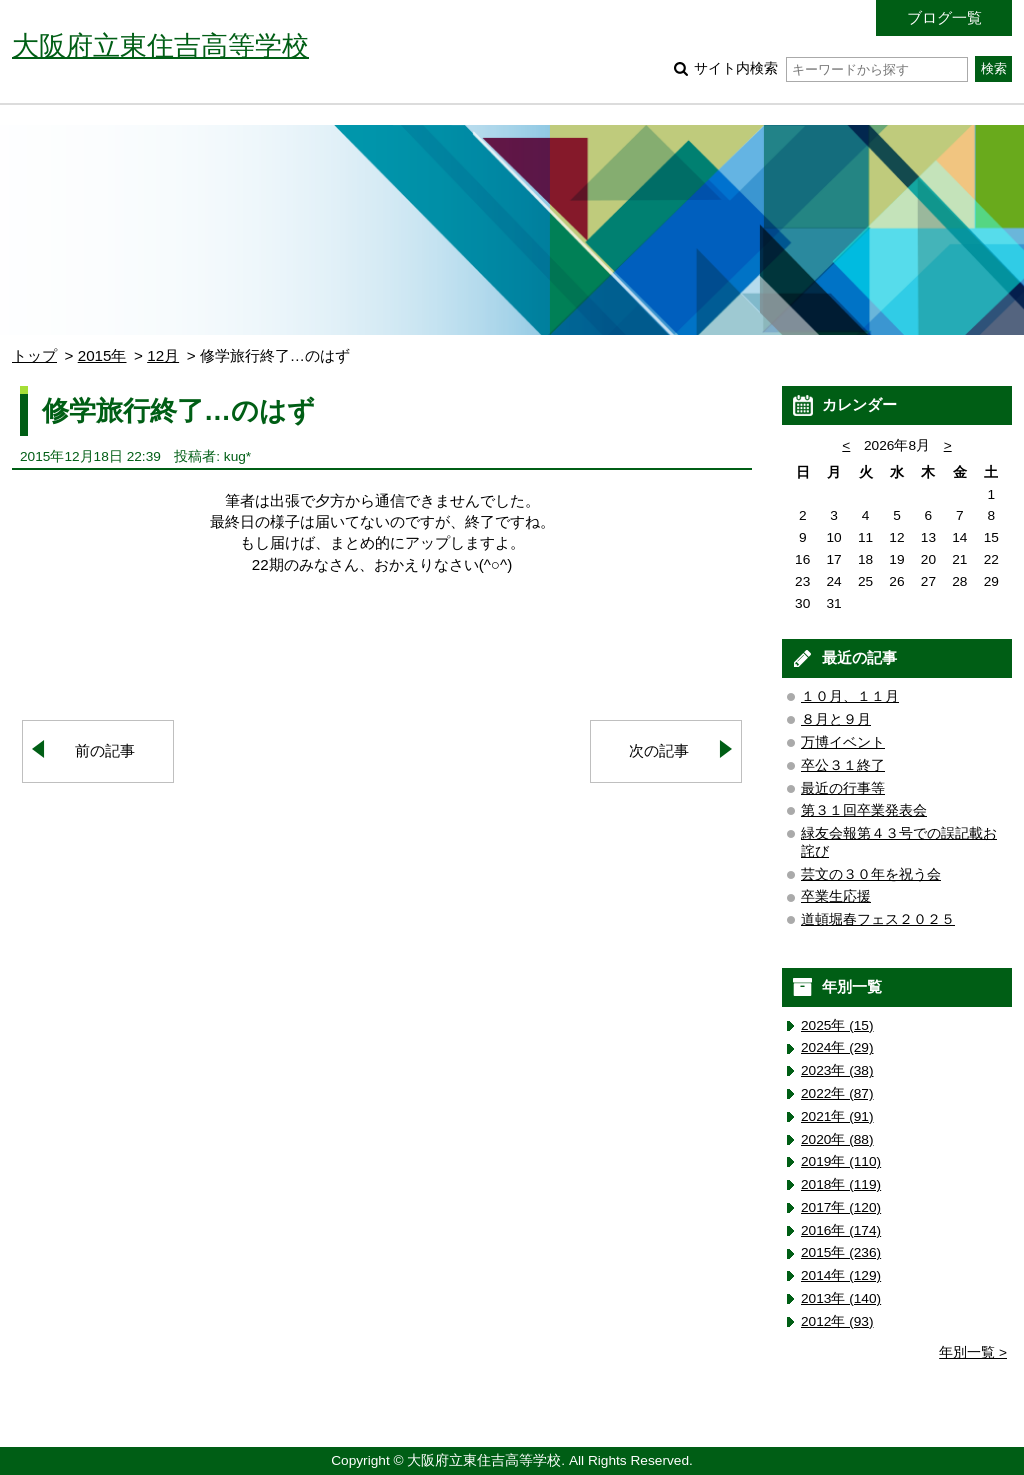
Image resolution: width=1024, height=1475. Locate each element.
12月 (163, 355)
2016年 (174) (841, 1230)
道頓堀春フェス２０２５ (878, 919)
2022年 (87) (837, 1093)
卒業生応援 (836, 896)
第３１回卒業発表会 (864, 810)
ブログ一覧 (944, 17)
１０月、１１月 (850, 696)
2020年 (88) (837, 1139)
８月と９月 (836, 719)
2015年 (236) (841, 1252)
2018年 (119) (841, 1184)
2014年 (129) (841, 1275)
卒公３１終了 (843, 765)
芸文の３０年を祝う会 (871, 874)
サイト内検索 (830, 68)
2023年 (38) (837, 1070)
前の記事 (105, 750)
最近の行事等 (843, 788)
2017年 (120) (841, 1207)
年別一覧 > (973, 1352)
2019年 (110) (841, 1161)
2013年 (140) (841, 1298)
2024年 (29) (837, 1047)
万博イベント (843, 742)
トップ (34, 355)
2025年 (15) (837, 1025)
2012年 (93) (837, 1321)
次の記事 (659, 750)
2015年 (102, 355)
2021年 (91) (837, 1116)
